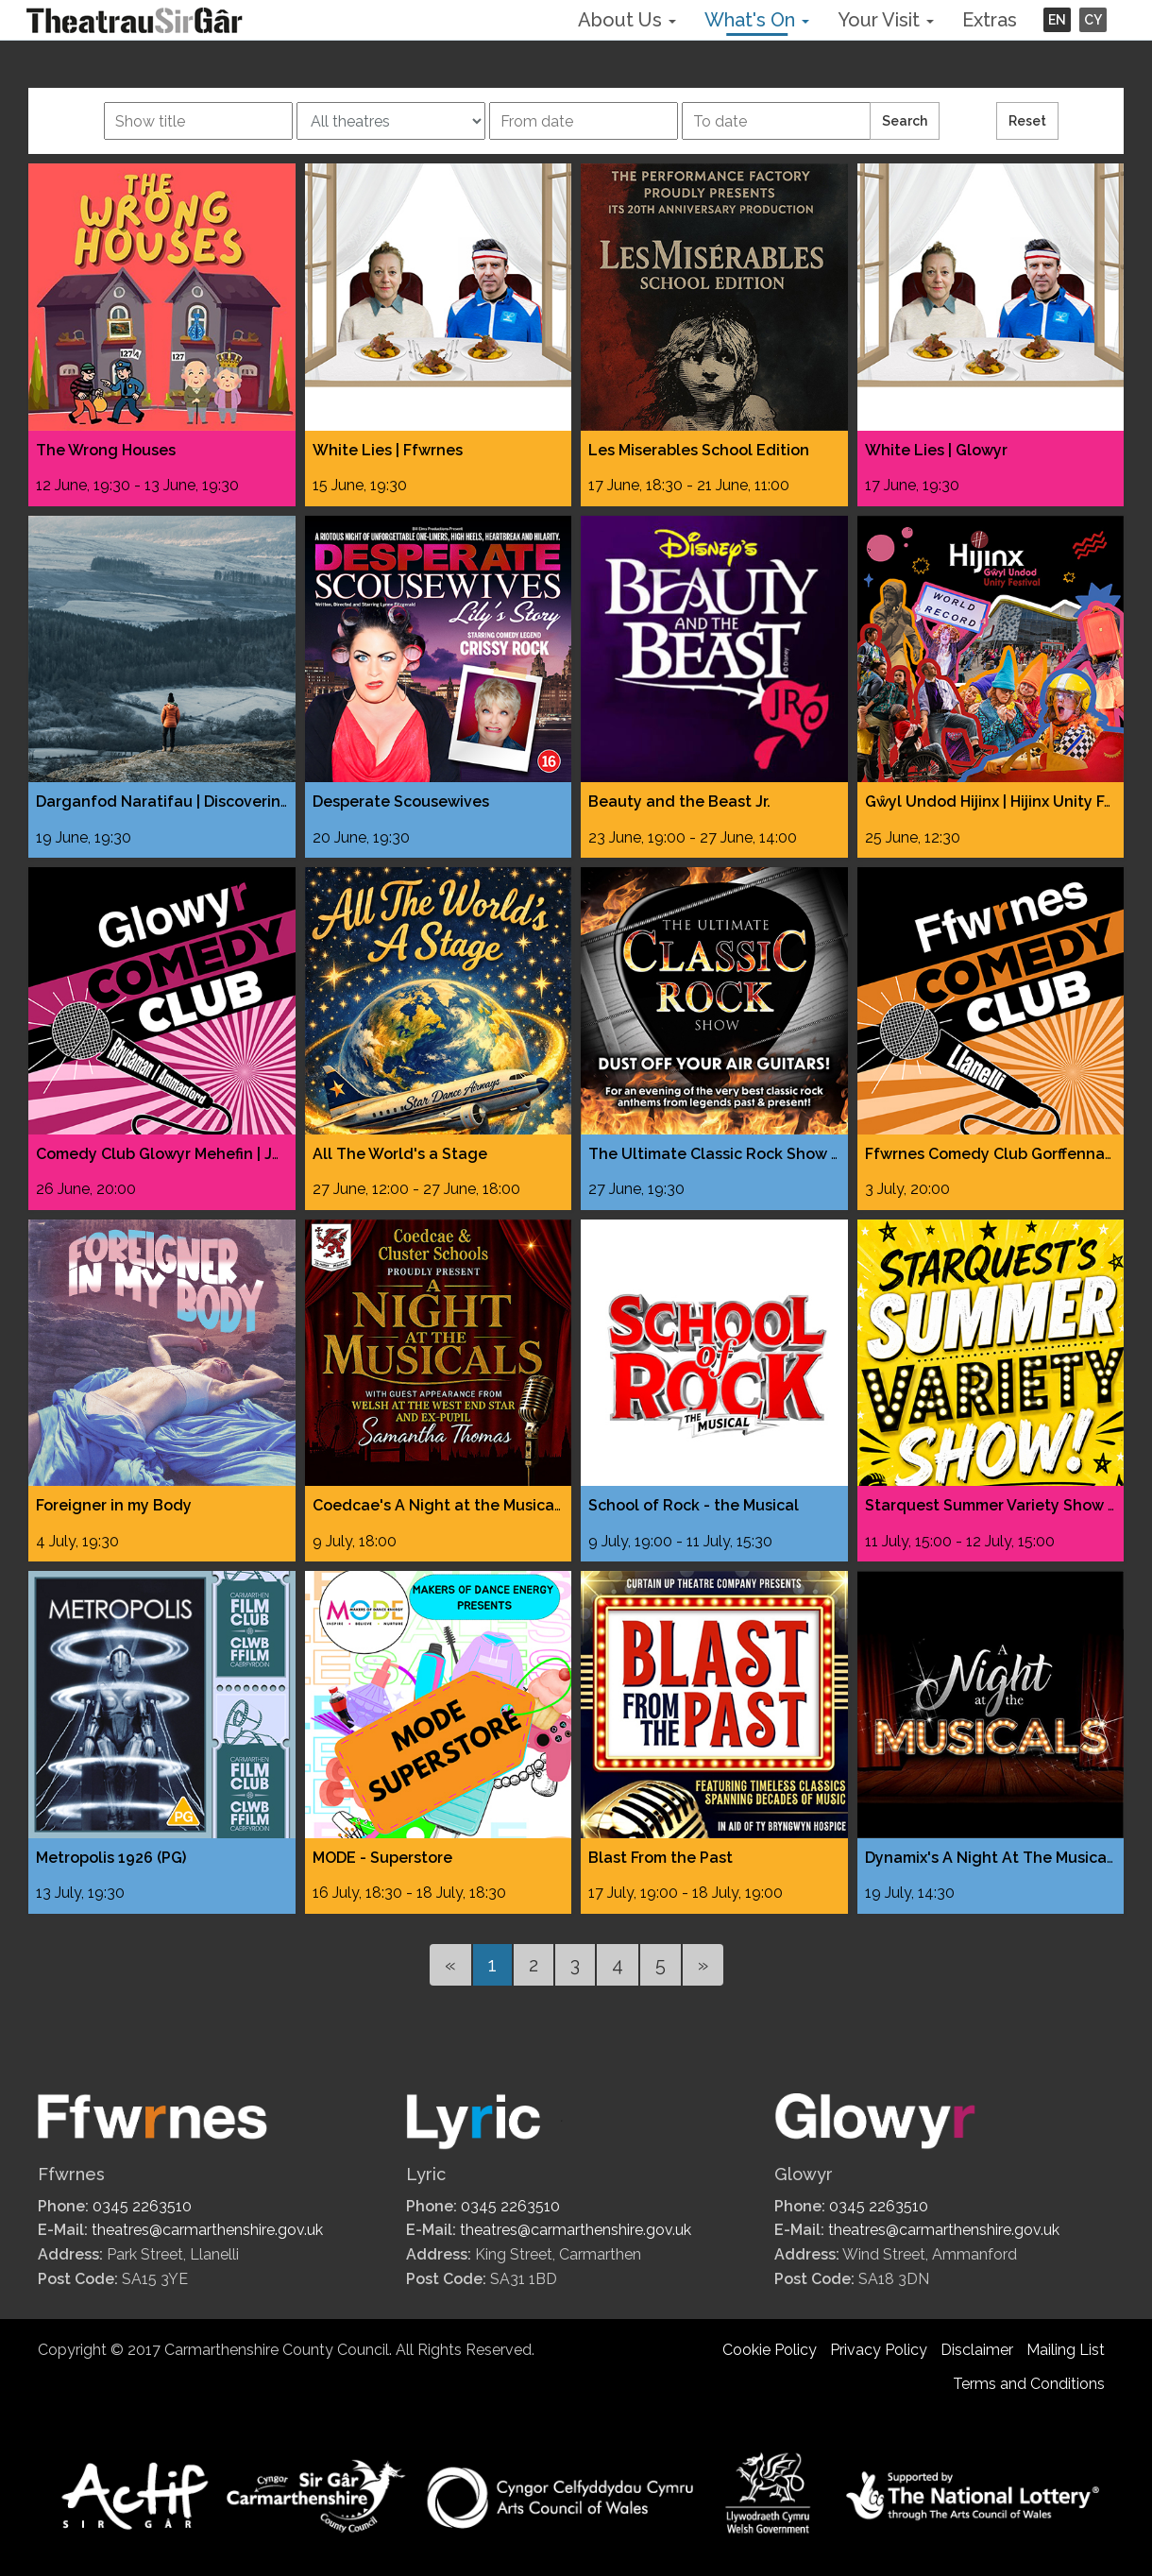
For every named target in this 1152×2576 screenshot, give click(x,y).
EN (1057, 19)
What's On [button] (756, 20)
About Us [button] (627, 20)
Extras (989, 20)
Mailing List (1065, 2350)
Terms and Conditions (1029, 2384)
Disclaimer (976, 2350)
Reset (1027, 120)
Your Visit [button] (886, 20)
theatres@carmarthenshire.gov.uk (207, 2230)
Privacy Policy (878, 2350)
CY (1093, 19)
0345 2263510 (142, 2206)
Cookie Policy (769, 2350)
